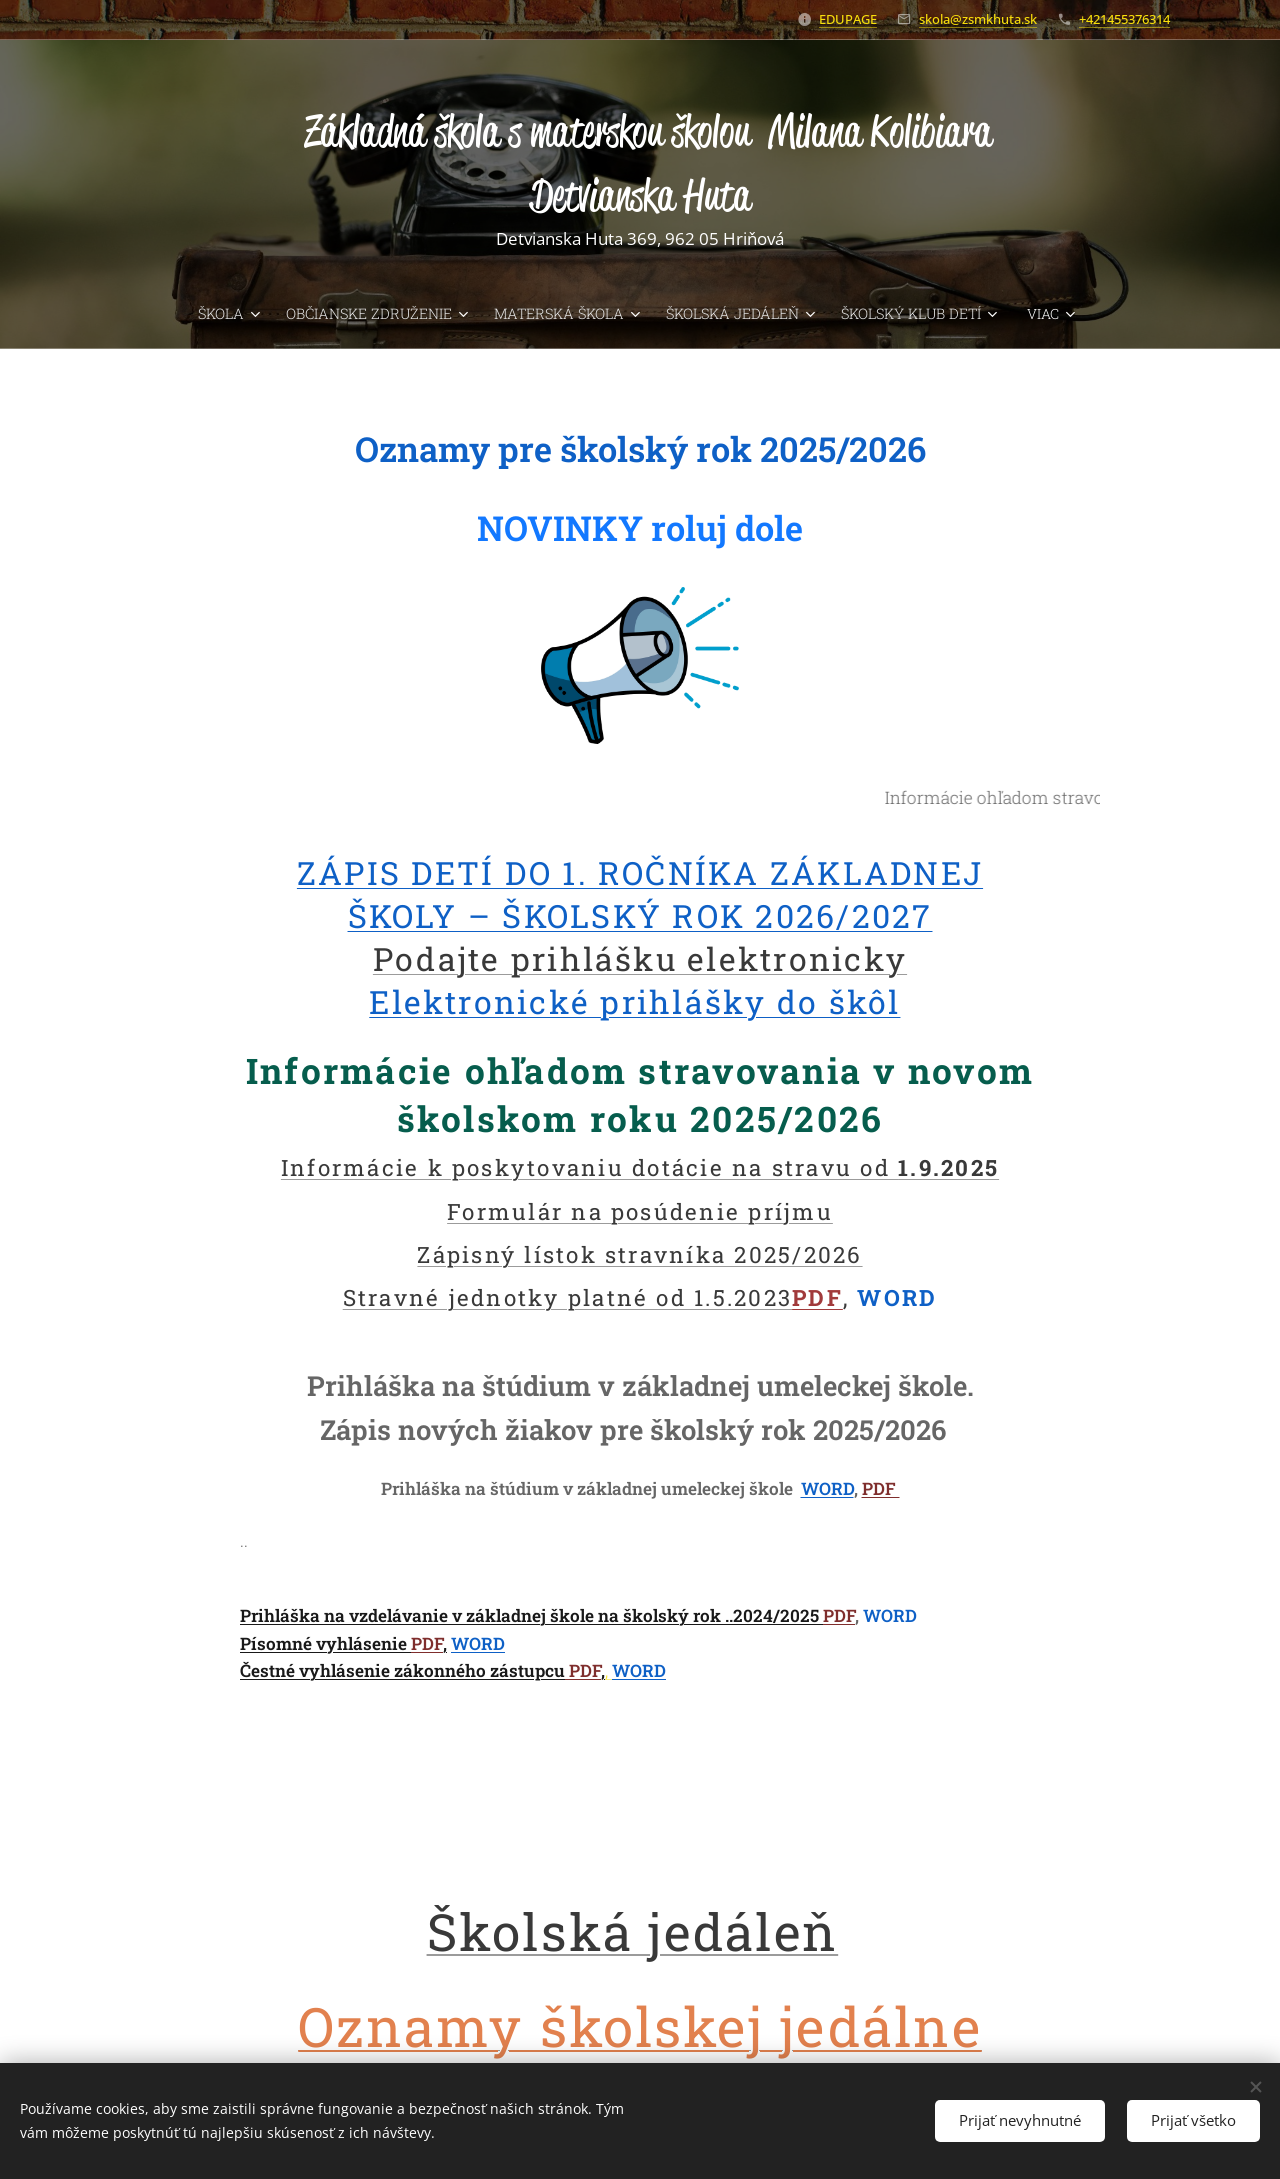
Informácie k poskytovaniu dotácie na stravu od (640, 1167)
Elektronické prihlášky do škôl (634, 1001)
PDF (817, 1296)
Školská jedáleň (633, 1930)
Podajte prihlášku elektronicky (640, 957)
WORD (827, 1488)
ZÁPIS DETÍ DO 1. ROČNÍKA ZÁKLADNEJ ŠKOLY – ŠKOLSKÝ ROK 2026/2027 (640, 893)
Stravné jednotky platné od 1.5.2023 (567, 1296)
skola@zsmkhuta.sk (978, 19)
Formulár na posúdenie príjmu (640, 1210)
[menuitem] (168, 314)
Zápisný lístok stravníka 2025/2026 (639, 1253)
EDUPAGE (848, 19)
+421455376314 (1124, 19)
